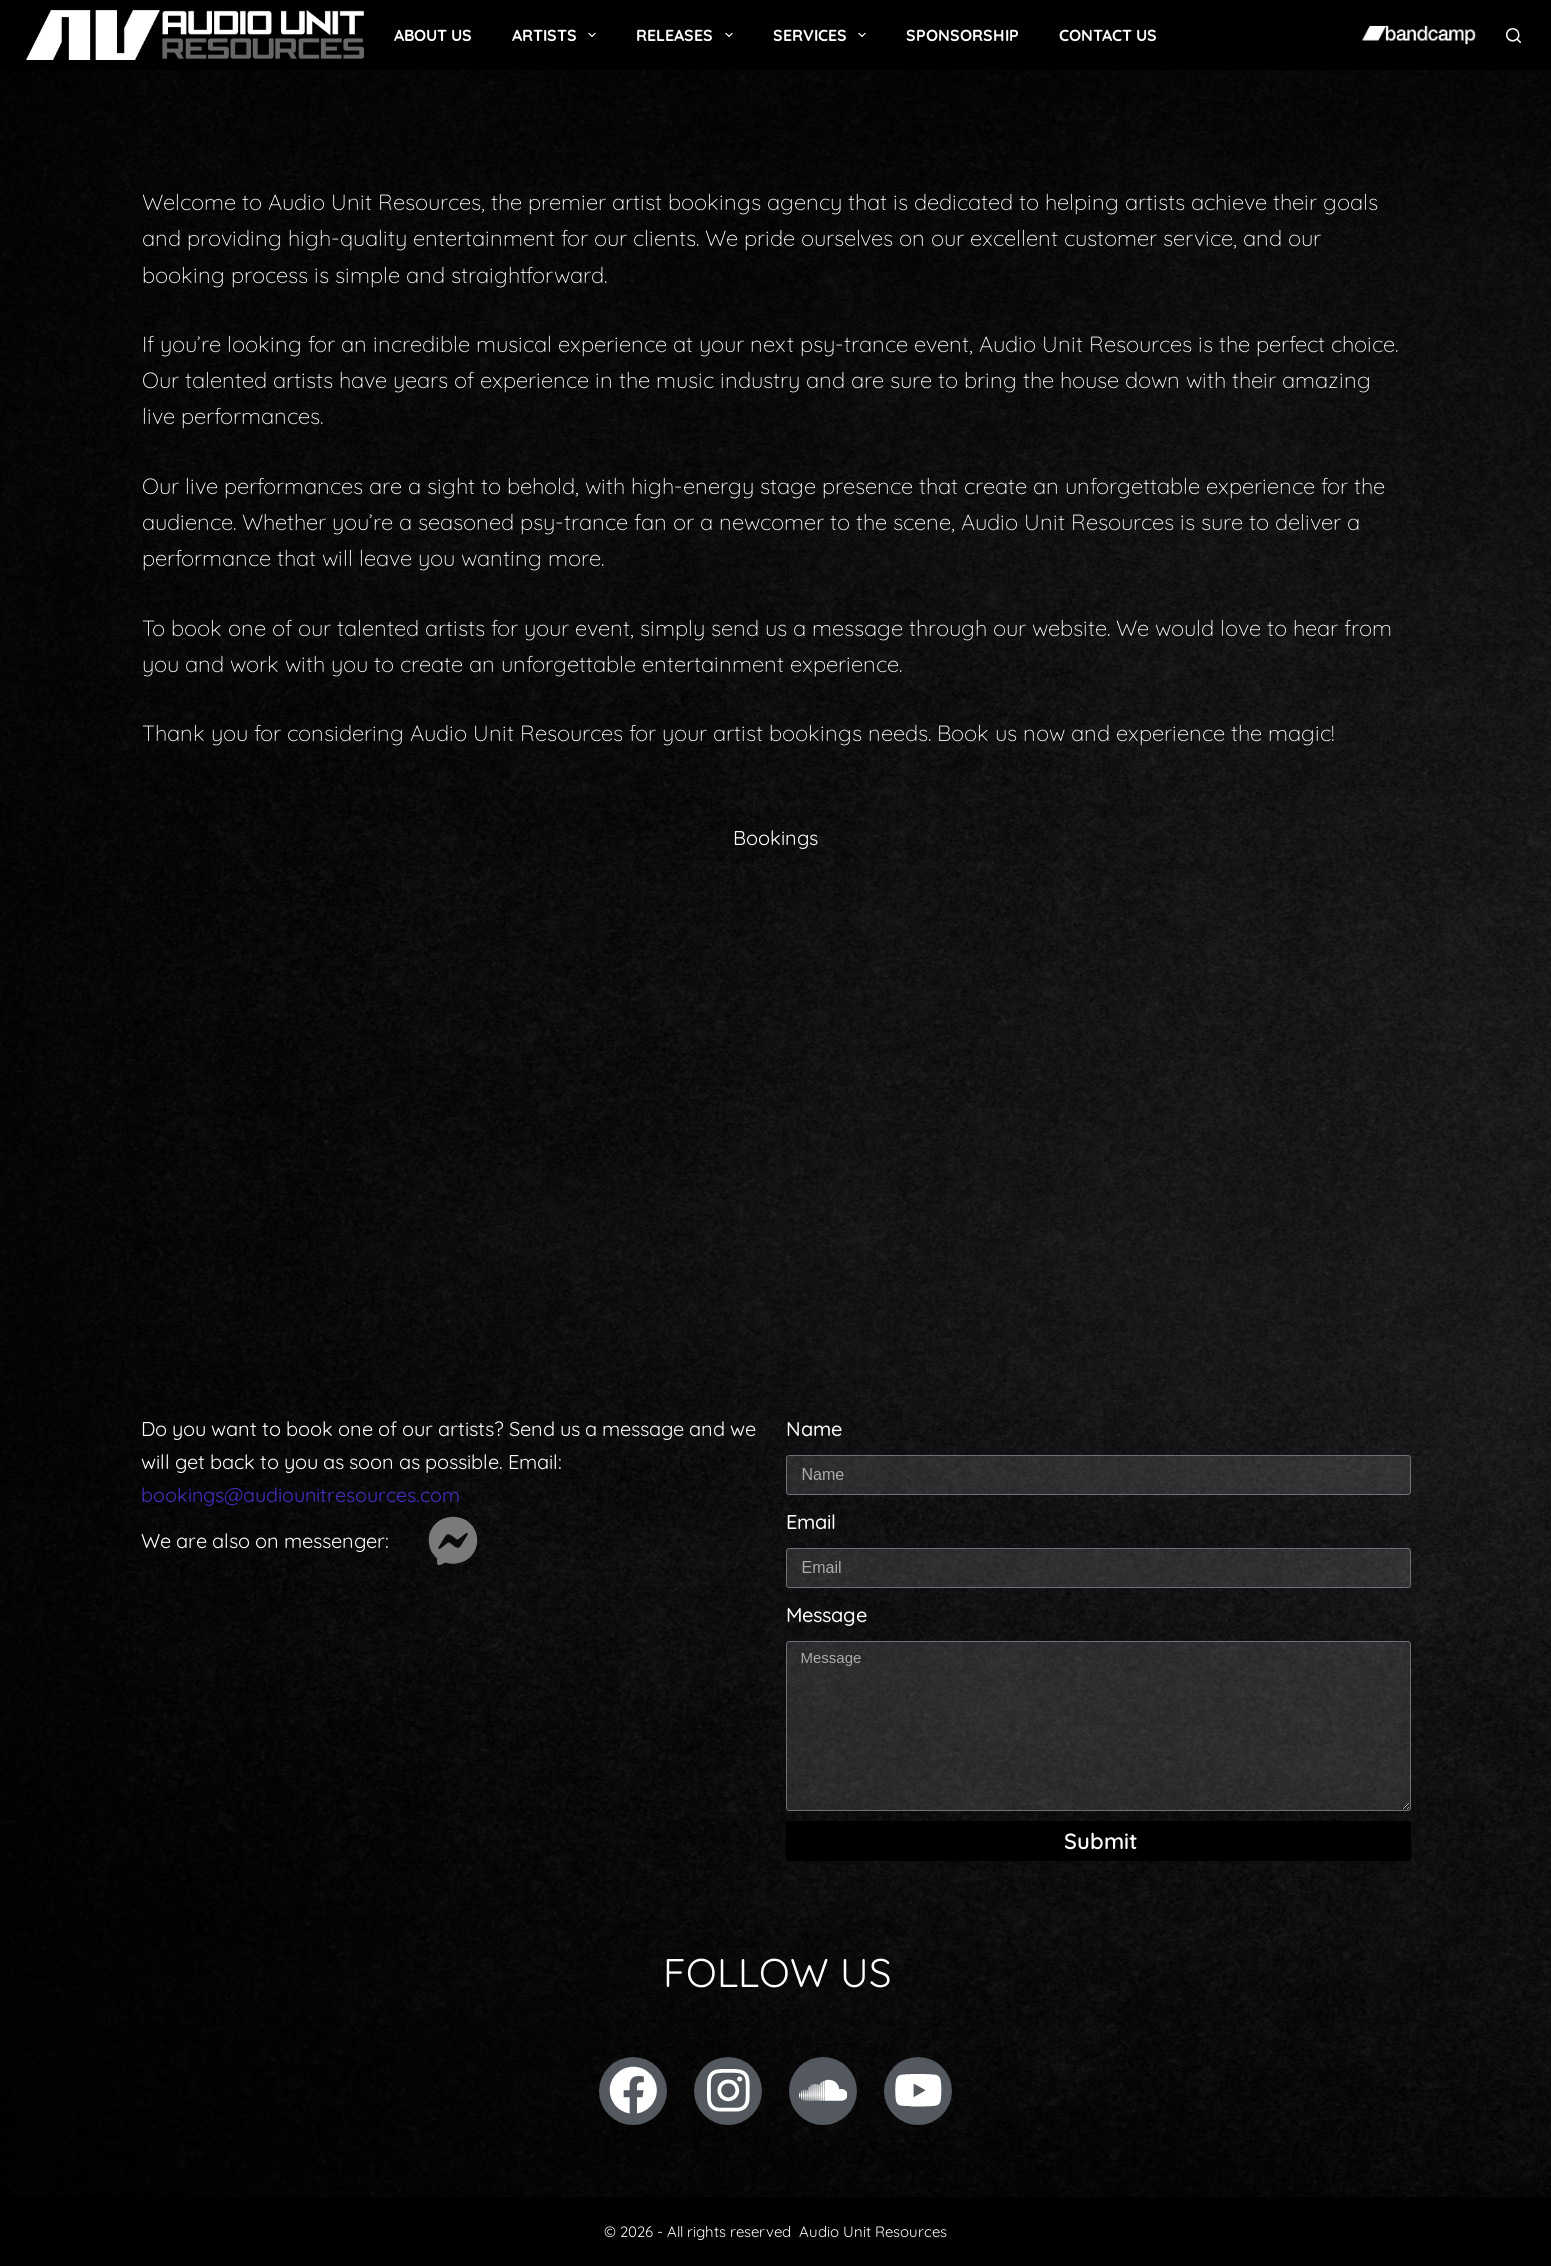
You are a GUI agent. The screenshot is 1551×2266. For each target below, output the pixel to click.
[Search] (1513, 35)
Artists (558, 35)
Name (814, 1428)
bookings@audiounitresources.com (301, 1494)
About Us (433, 35)
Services (823, 35)
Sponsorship (962, 35)
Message (826, 1614)
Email (811, 1521)
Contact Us (1108, 35)
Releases (688, 35)
